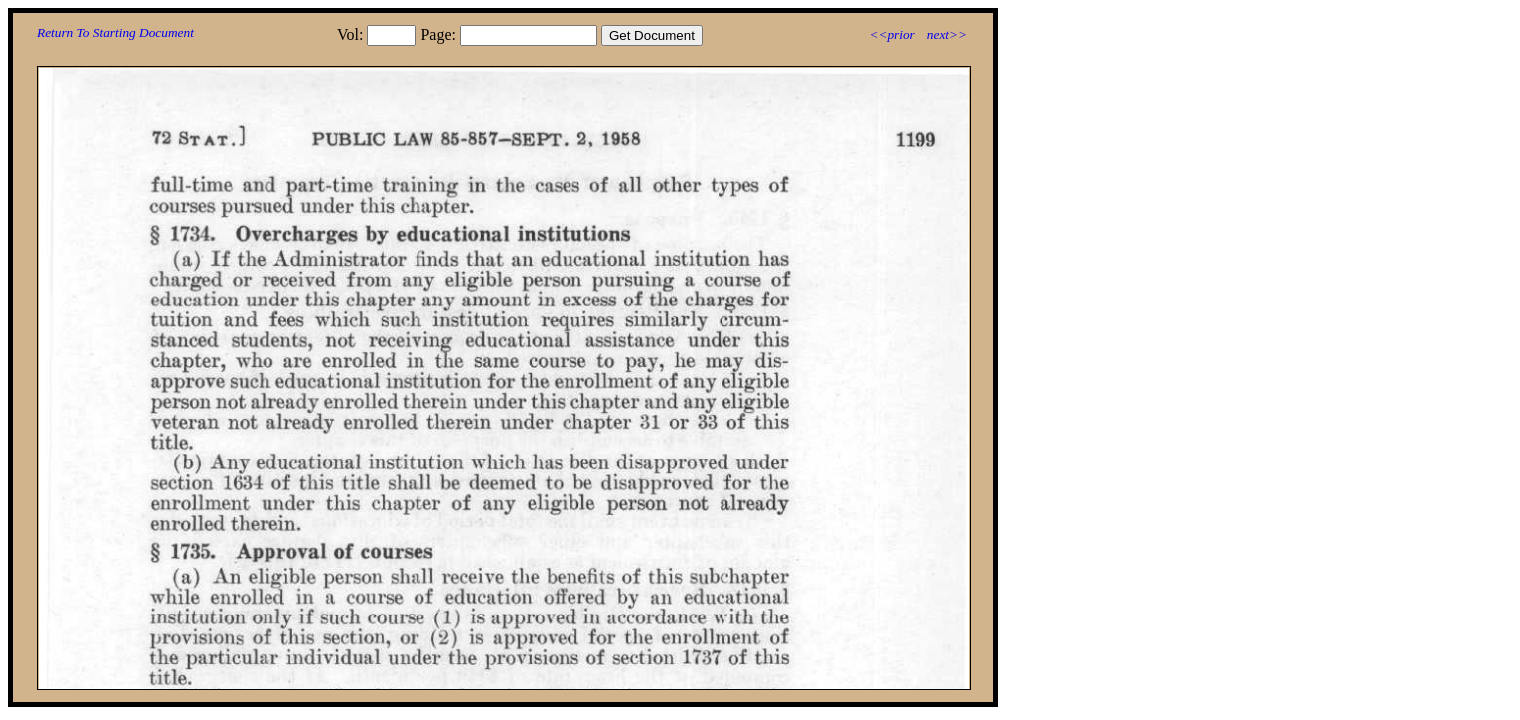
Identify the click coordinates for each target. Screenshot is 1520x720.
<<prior (891, 34)
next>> (947, 34)
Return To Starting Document (115, 32)
